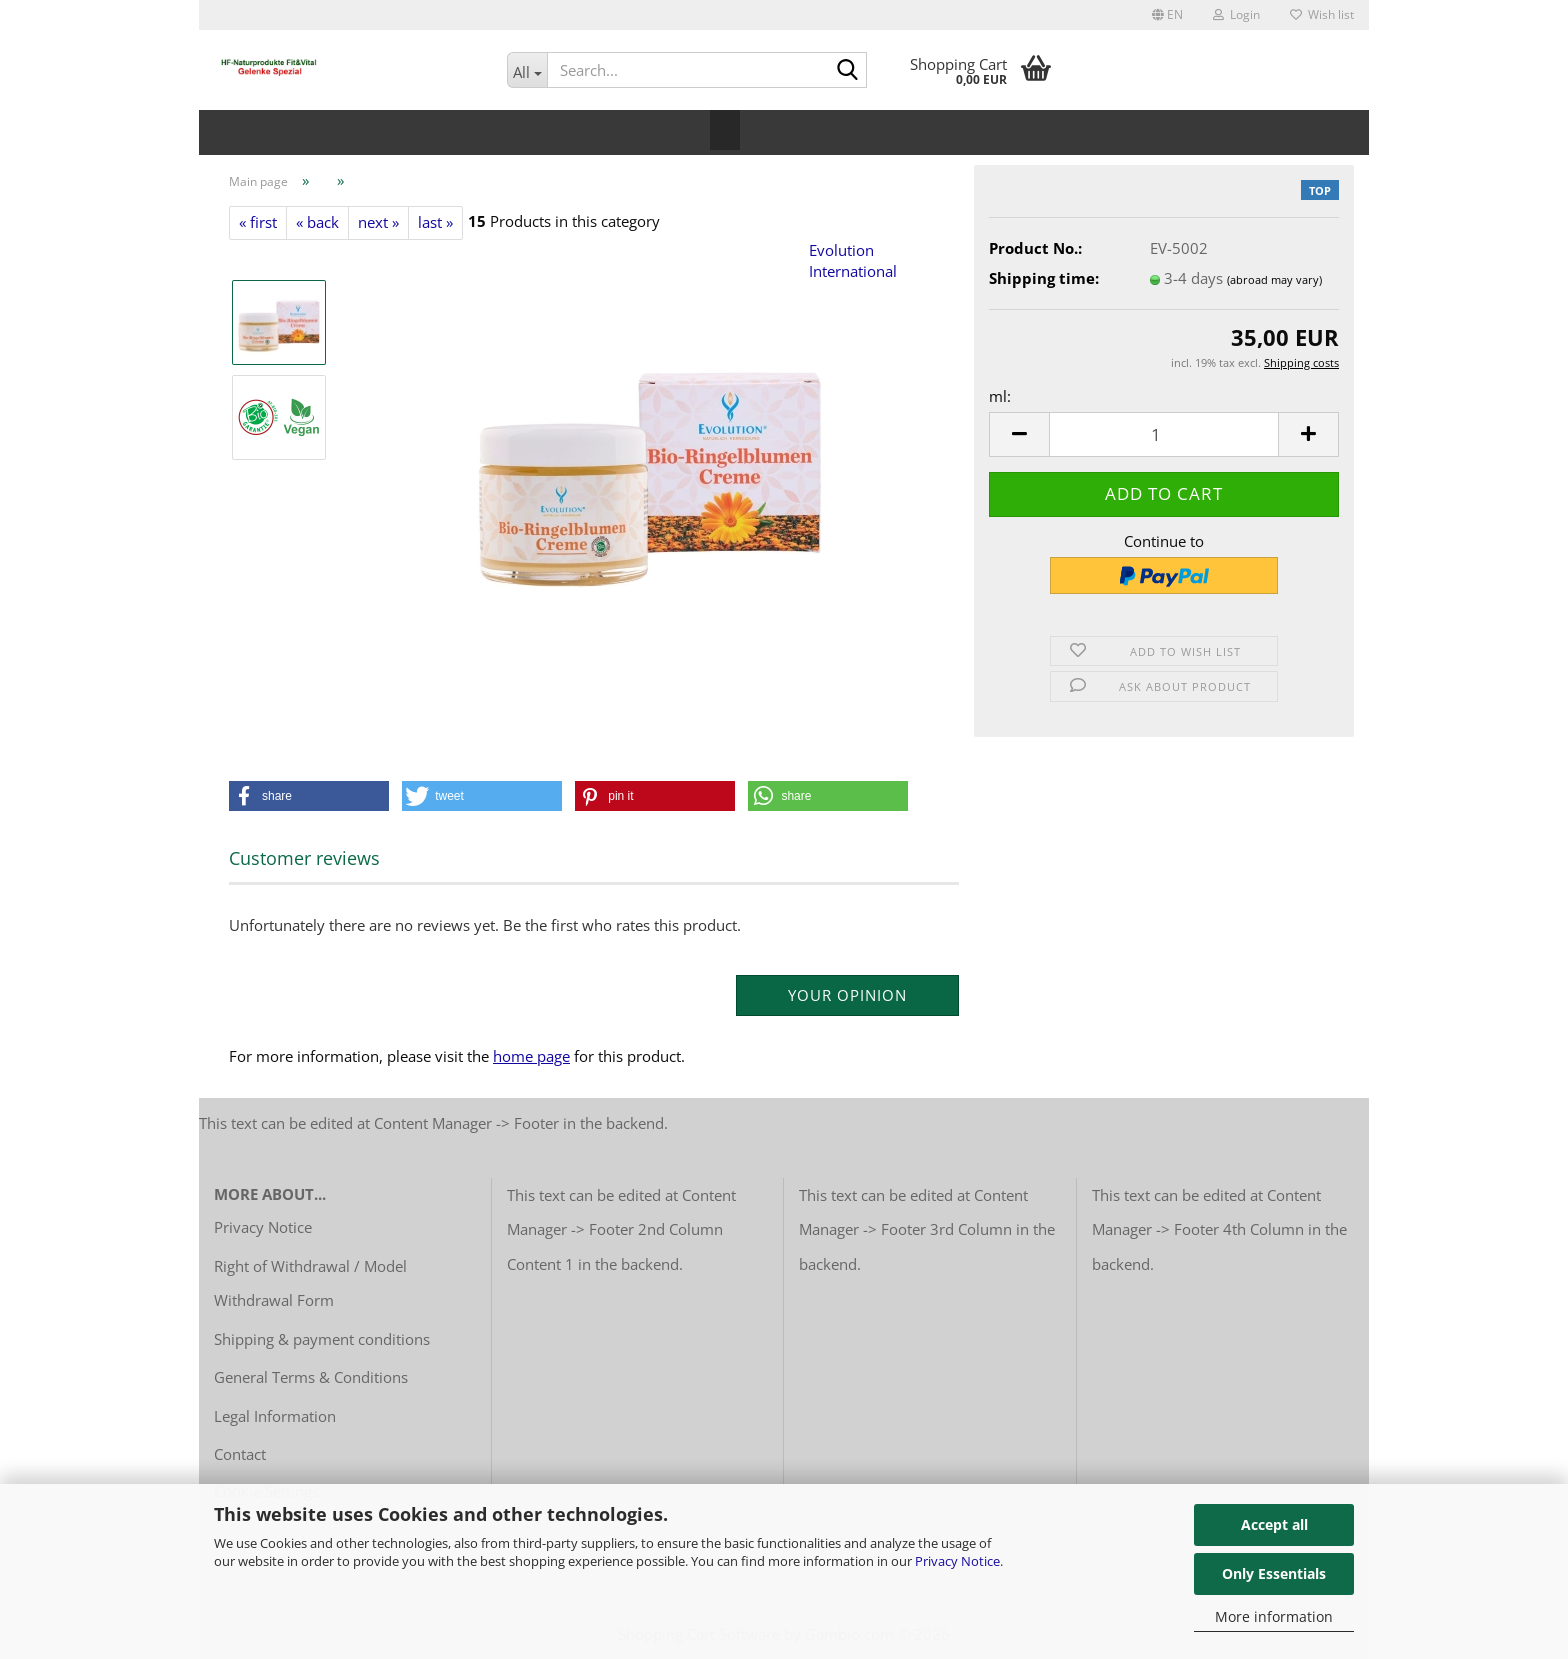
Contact (240, 1454)
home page (531, 1056)
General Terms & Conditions (311, 1377)
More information (1274, 1616)
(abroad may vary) (1274, 279)
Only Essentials (1274, 1573)
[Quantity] (1164, 434)
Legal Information (275, 1416)
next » (378, 222)
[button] (1167, 15)
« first (258, 222)
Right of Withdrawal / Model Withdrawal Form (310, 1283)
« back (317, 222)
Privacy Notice (957, 1561)
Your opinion (847, 995)
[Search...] (527, 70)
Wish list (1322, 14)
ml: (1000, 396)
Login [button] (1236, 14)
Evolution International (853, 260)
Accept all (1274, 1524)
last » (435, 222)
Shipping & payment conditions (322, 1339)
